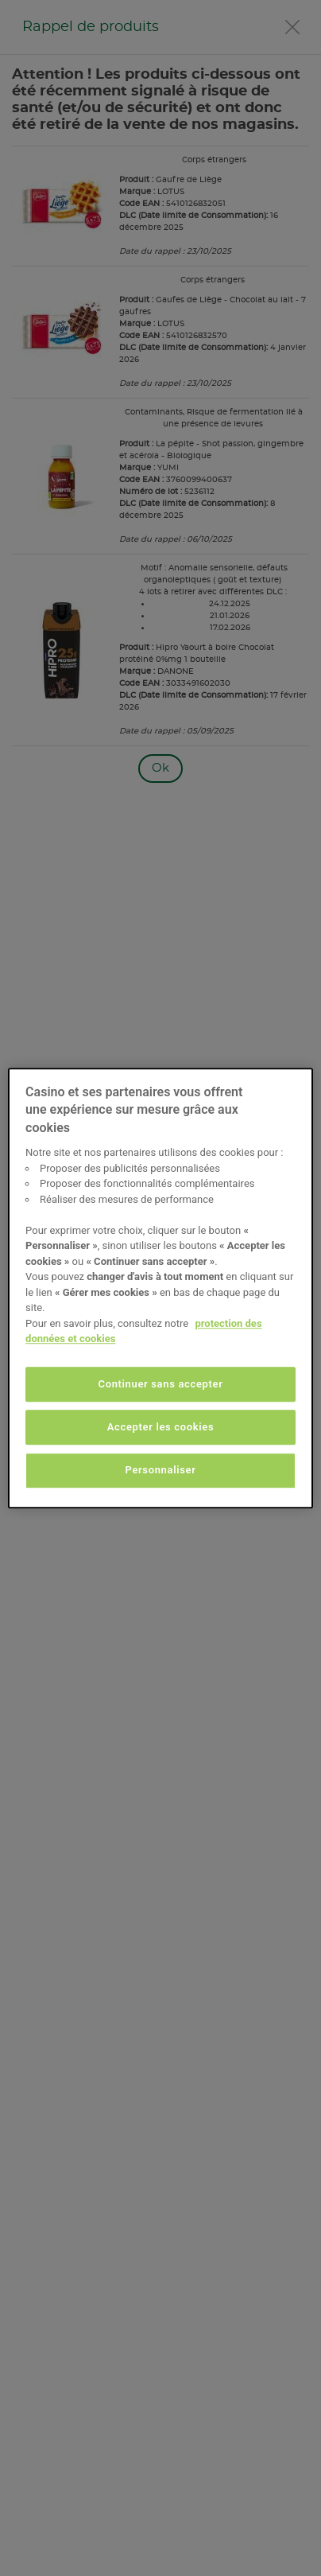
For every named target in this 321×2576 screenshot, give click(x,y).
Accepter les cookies (161, 1427)
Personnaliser (160, 1471)
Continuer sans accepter (161, 1384)
